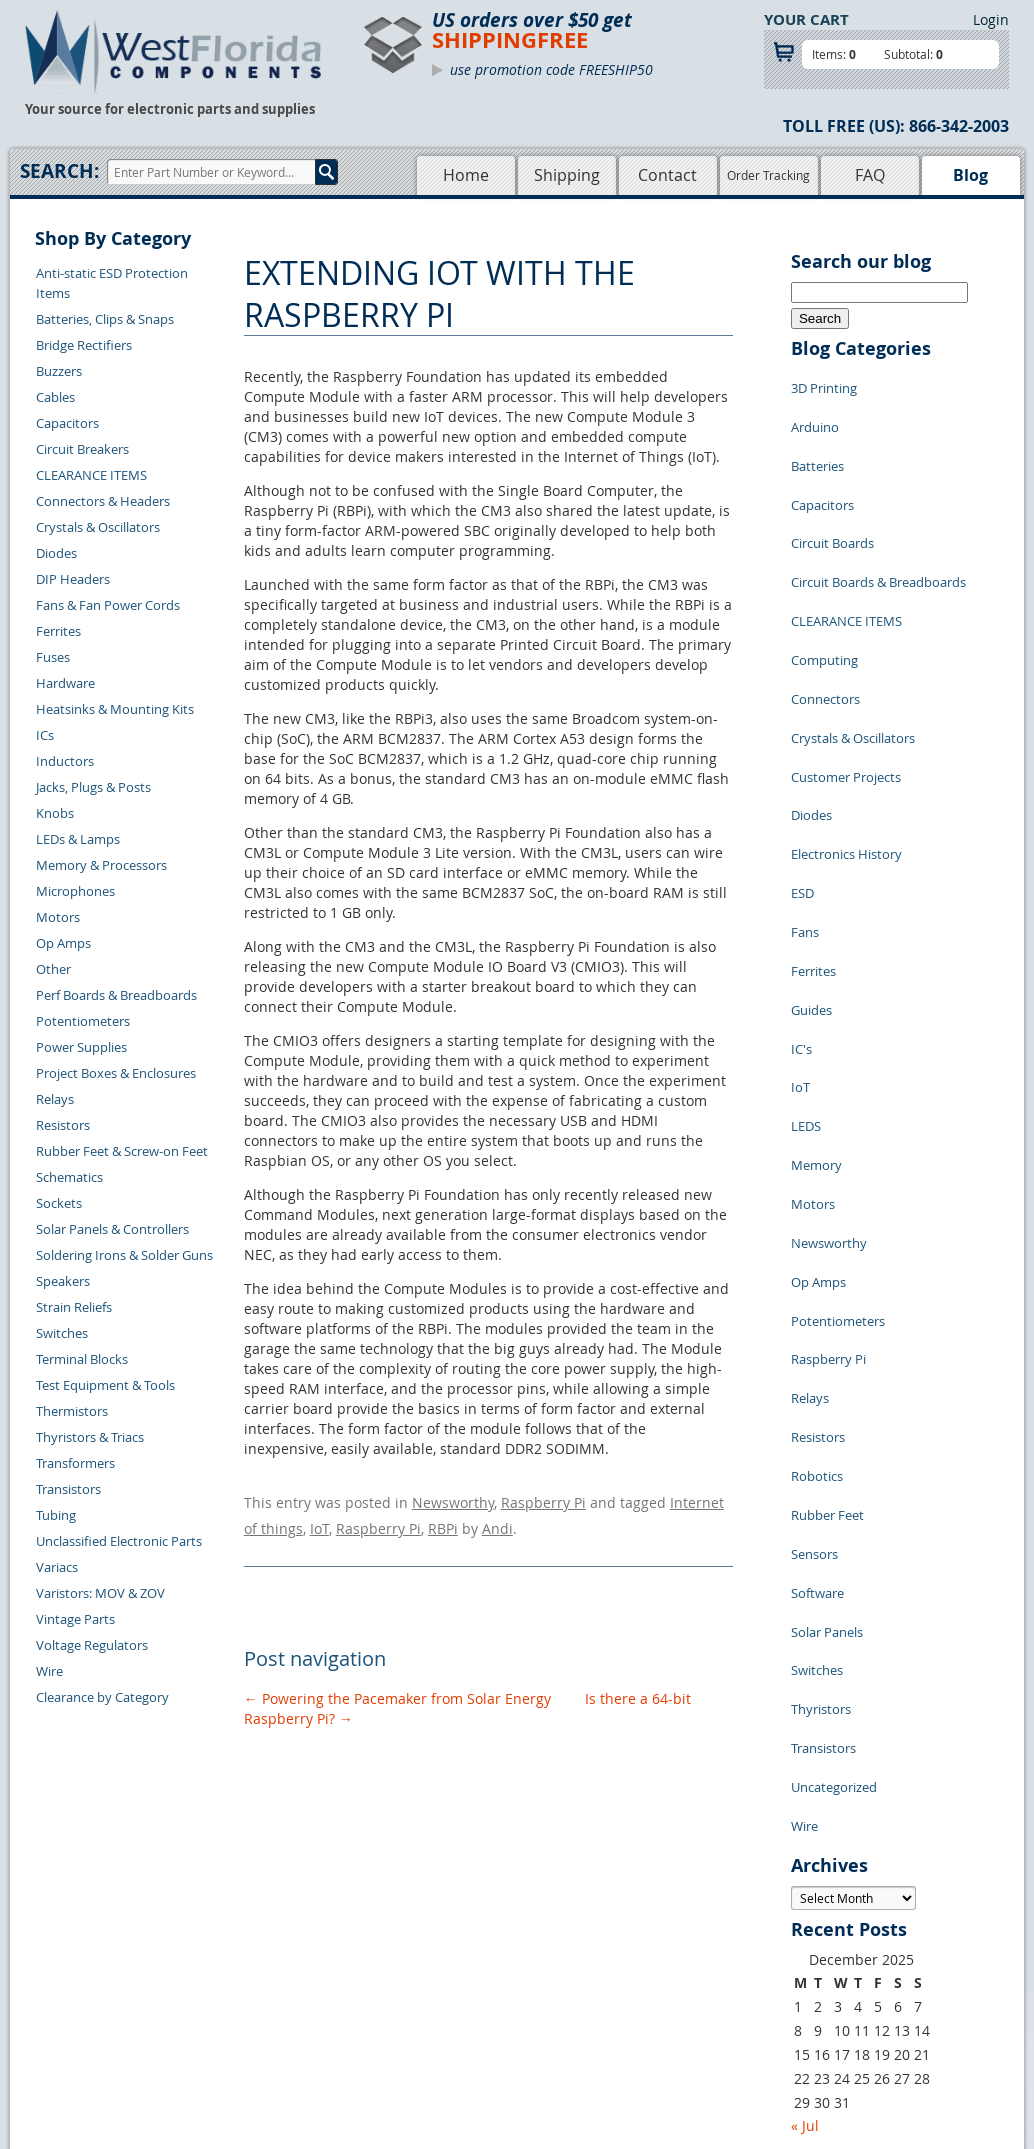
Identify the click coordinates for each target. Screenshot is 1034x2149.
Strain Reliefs (74, 1307)
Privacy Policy (557, 1931)
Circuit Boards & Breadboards (878, 534)
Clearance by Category (102, 1697)
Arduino (815, 414)
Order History (243, 1977)
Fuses (53, 657)
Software (817, 1314)
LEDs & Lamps (78, 839)
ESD (802, 774)
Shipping (567, 175)
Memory (816, 984)
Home (466, 175)
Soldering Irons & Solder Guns (124, 1255)
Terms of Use (555, 1954)
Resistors (63, 1125)
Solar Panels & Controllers (112, 1229)
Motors (58, 917)
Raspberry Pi (543, 1499)
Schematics (69, 1177)
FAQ (870, 175)
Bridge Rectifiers (84, 345)
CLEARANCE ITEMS (91, 475)
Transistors (68, 1489)
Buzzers (59, 371)
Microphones (75, 891)
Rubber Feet (827, 1254)
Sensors (814, 1284)
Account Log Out (252, 2000)
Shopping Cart (431, 1931)
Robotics (817, 1224)
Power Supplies (81, 1047)
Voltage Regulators (92, 1645)
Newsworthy (453, 1499)
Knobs (55, 813)
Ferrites (58, 631)
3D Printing (824, 384)
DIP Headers (73, 579)
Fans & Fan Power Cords (108, 605)
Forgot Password (252, 2023)
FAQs (404, 1977)
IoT (319, 1519)
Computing (824, 594)
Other (53, 969)
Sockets (59, 1203)
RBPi (443, 1519)
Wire (49, 1671)
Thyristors (821, 1404)
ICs (45, 735)
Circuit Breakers (82, 449)
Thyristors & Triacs (90, 1437)
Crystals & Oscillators (98, 527)
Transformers (75, 1463)
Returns (225, 1931)
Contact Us (234, 1908)
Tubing (56, 1515)
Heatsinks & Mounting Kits (115, 709)
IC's (801, 894)
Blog (970, 175)
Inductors (65, 761)
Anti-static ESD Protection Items (112, 283)
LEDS (806, 954)
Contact (667, 175)
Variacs (57, 1567)
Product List (425, 1954)
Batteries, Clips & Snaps (105, 319)
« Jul (805, 1788)
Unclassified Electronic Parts (119, 1541)
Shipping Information (265, 1954)
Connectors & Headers (103, 501)
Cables (55, 397)
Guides (811, 864)
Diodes (56, 553)
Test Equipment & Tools (105, 1385)
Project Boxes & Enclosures (116, 1073)
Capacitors (67, 423)
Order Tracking (768, 175)
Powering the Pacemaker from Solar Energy (397, 1686)
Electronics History (846, 744)
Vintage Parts (75, 1619)
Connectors (825, 624)
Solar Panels (827, 1344)
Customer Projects (846, 684)
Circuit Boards (832, 504)
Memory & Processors (101, 865)
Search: (59, 171)
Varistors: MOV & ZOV (100, 1593)
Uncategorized (834, 1464)
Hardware (65, 683)
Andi (497, 1519)
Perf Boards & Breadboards (116, 995)
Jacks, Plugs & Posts (93, 787)
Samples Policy (561, 1908)
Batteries (817, 444)
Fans (805, 804)
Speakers (63, 1281)
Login (991, 19)
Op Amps (63, 943)
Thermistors (72, 1411)
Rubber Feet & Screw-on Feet (122, 1151)
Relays (55, 1099)
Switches (62, 1333)
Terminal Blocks (82, 1359)
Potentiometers (83, 1021)
